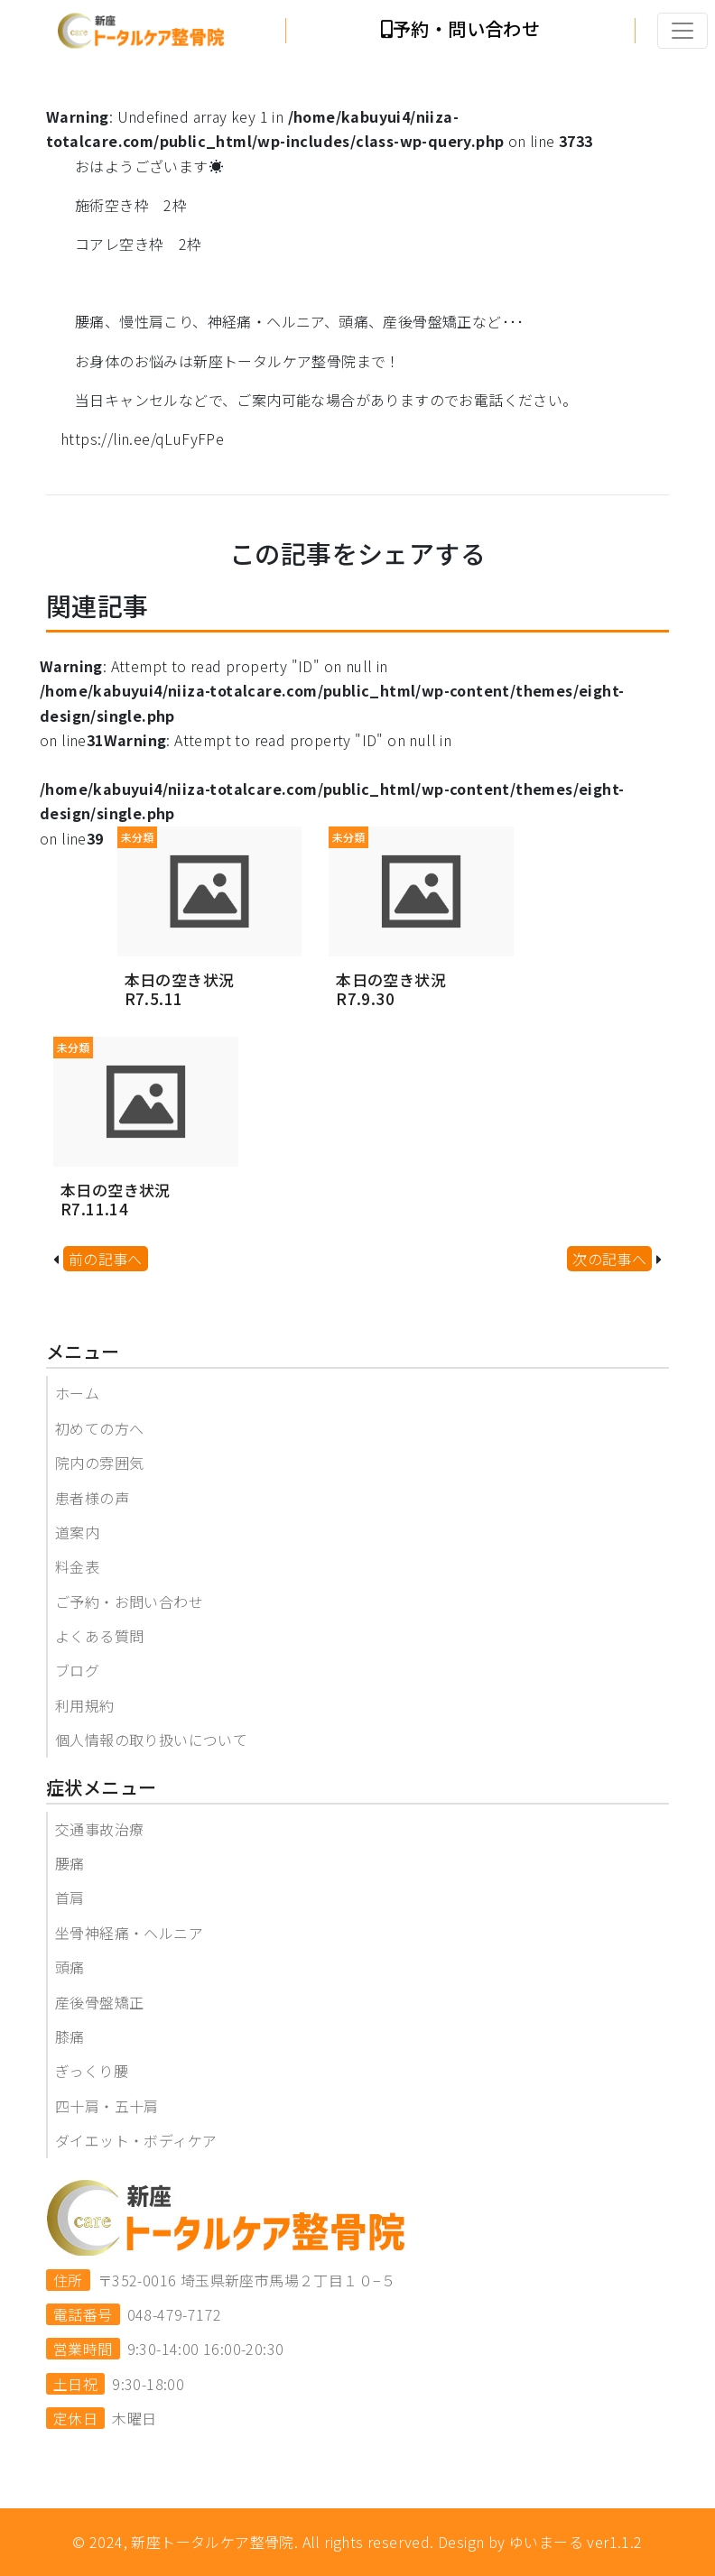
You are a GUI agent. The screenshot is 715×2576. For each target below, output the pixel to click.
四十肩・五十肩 (107, 2106)
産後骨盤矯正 (99, 2002)
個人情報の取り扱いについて (151, 1739)
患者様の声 (92, 1498)
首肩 (70, 1897)
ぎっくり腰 (91, 2071)
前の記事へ (106, 1259)
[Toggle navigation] (682, 31)
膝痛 (70, 2036)
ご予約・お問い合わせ (129, 1601)
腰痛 (70, 1863)
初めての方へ (99, 1428)
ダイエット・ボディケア (136, 2140)
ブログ (77, 1670)
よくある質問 (99, 1636)
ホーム (77, 1393)
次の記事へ (609, 1259)
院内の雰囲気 (99, 1462)
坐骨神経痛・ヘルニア (129, 1933)
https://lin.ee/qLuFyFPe (142, 438)
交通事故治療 (99, 1829)
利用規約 (85, 1705)
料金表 (77, 1566)
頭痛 (70, 1967)
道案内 (77, 1532)
